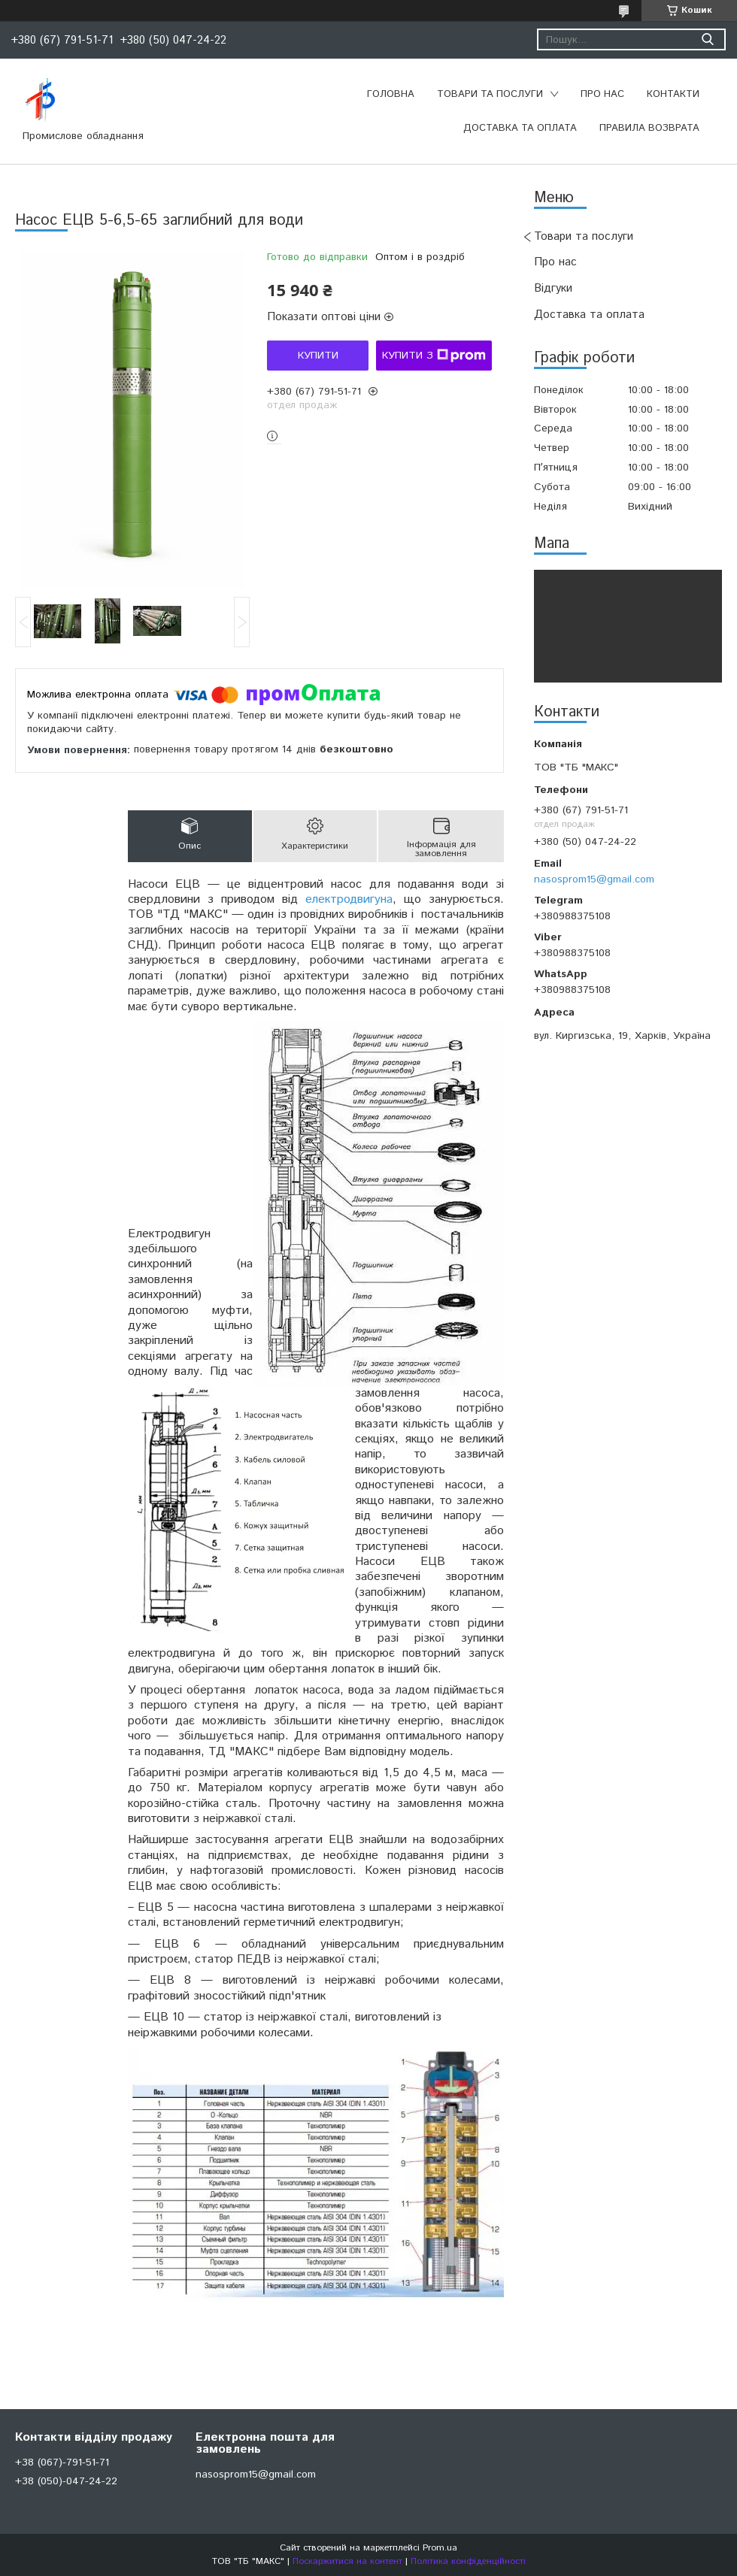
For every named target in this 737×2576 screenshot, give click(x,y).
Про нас (602, 94)
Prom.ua (440, 2547)
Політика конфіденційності (468, 2561)
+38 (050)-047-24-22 (66, 2481)
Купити (318, 355)
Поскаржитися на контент (347, 2561)
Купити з (434, 355)
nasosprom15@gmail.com (594, 879)
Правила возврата (649, 128)
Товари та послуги (490, 94)
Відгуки (553, 288)
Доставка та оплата (520, 128)
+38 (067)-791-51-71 (62, 2462)
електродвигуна (349, 899)
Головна (390, 94)
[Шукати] (707, 39)
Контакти (673, 94)
